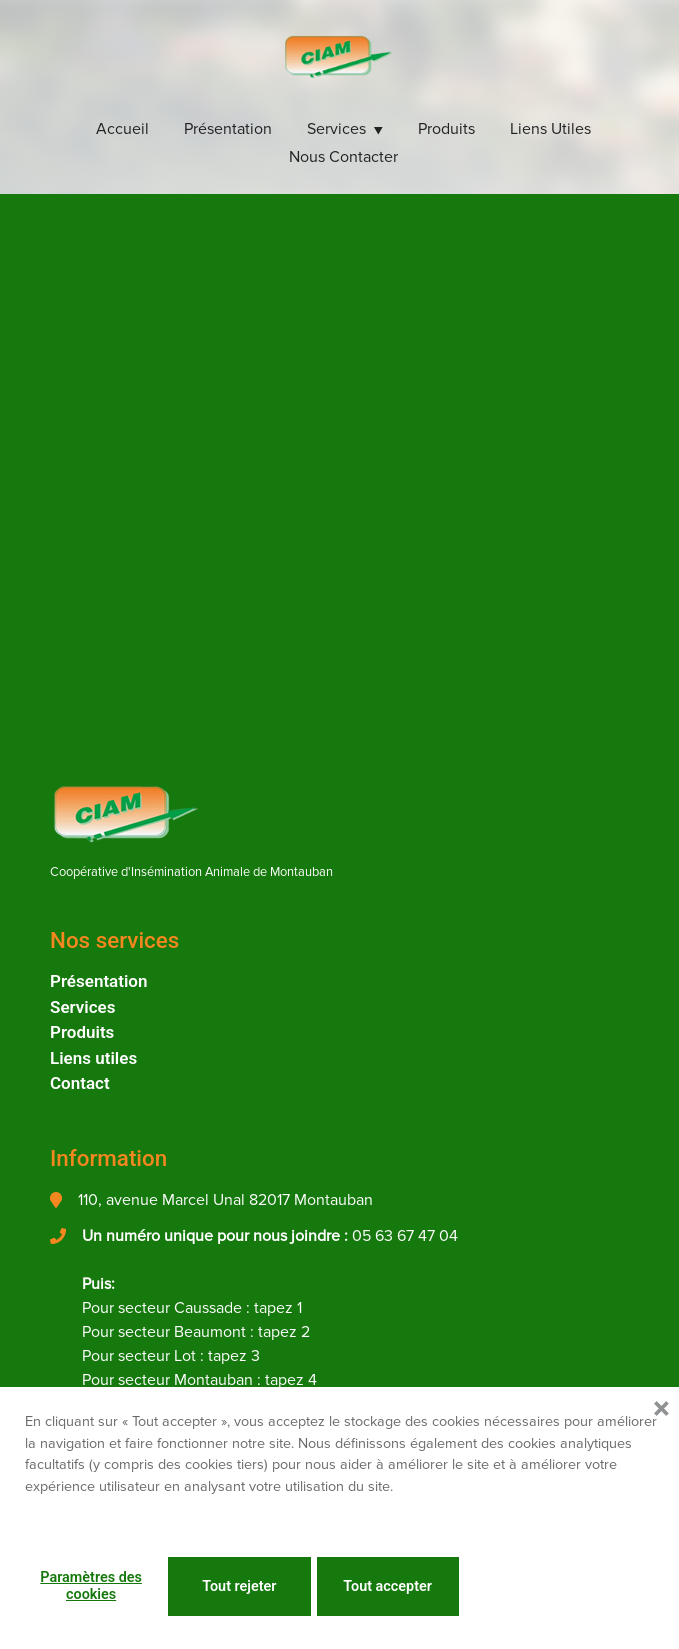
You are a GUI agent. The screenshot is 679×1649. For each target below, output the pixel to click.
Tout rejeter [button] (239, 1586)
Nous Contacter (343, 157)
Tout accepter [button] (387, 1586)
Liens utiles (550, 129)
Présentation (228, 129)
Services (336, 129)
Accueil (122, 129)
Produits (446, 129)
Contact (80, 1083)
